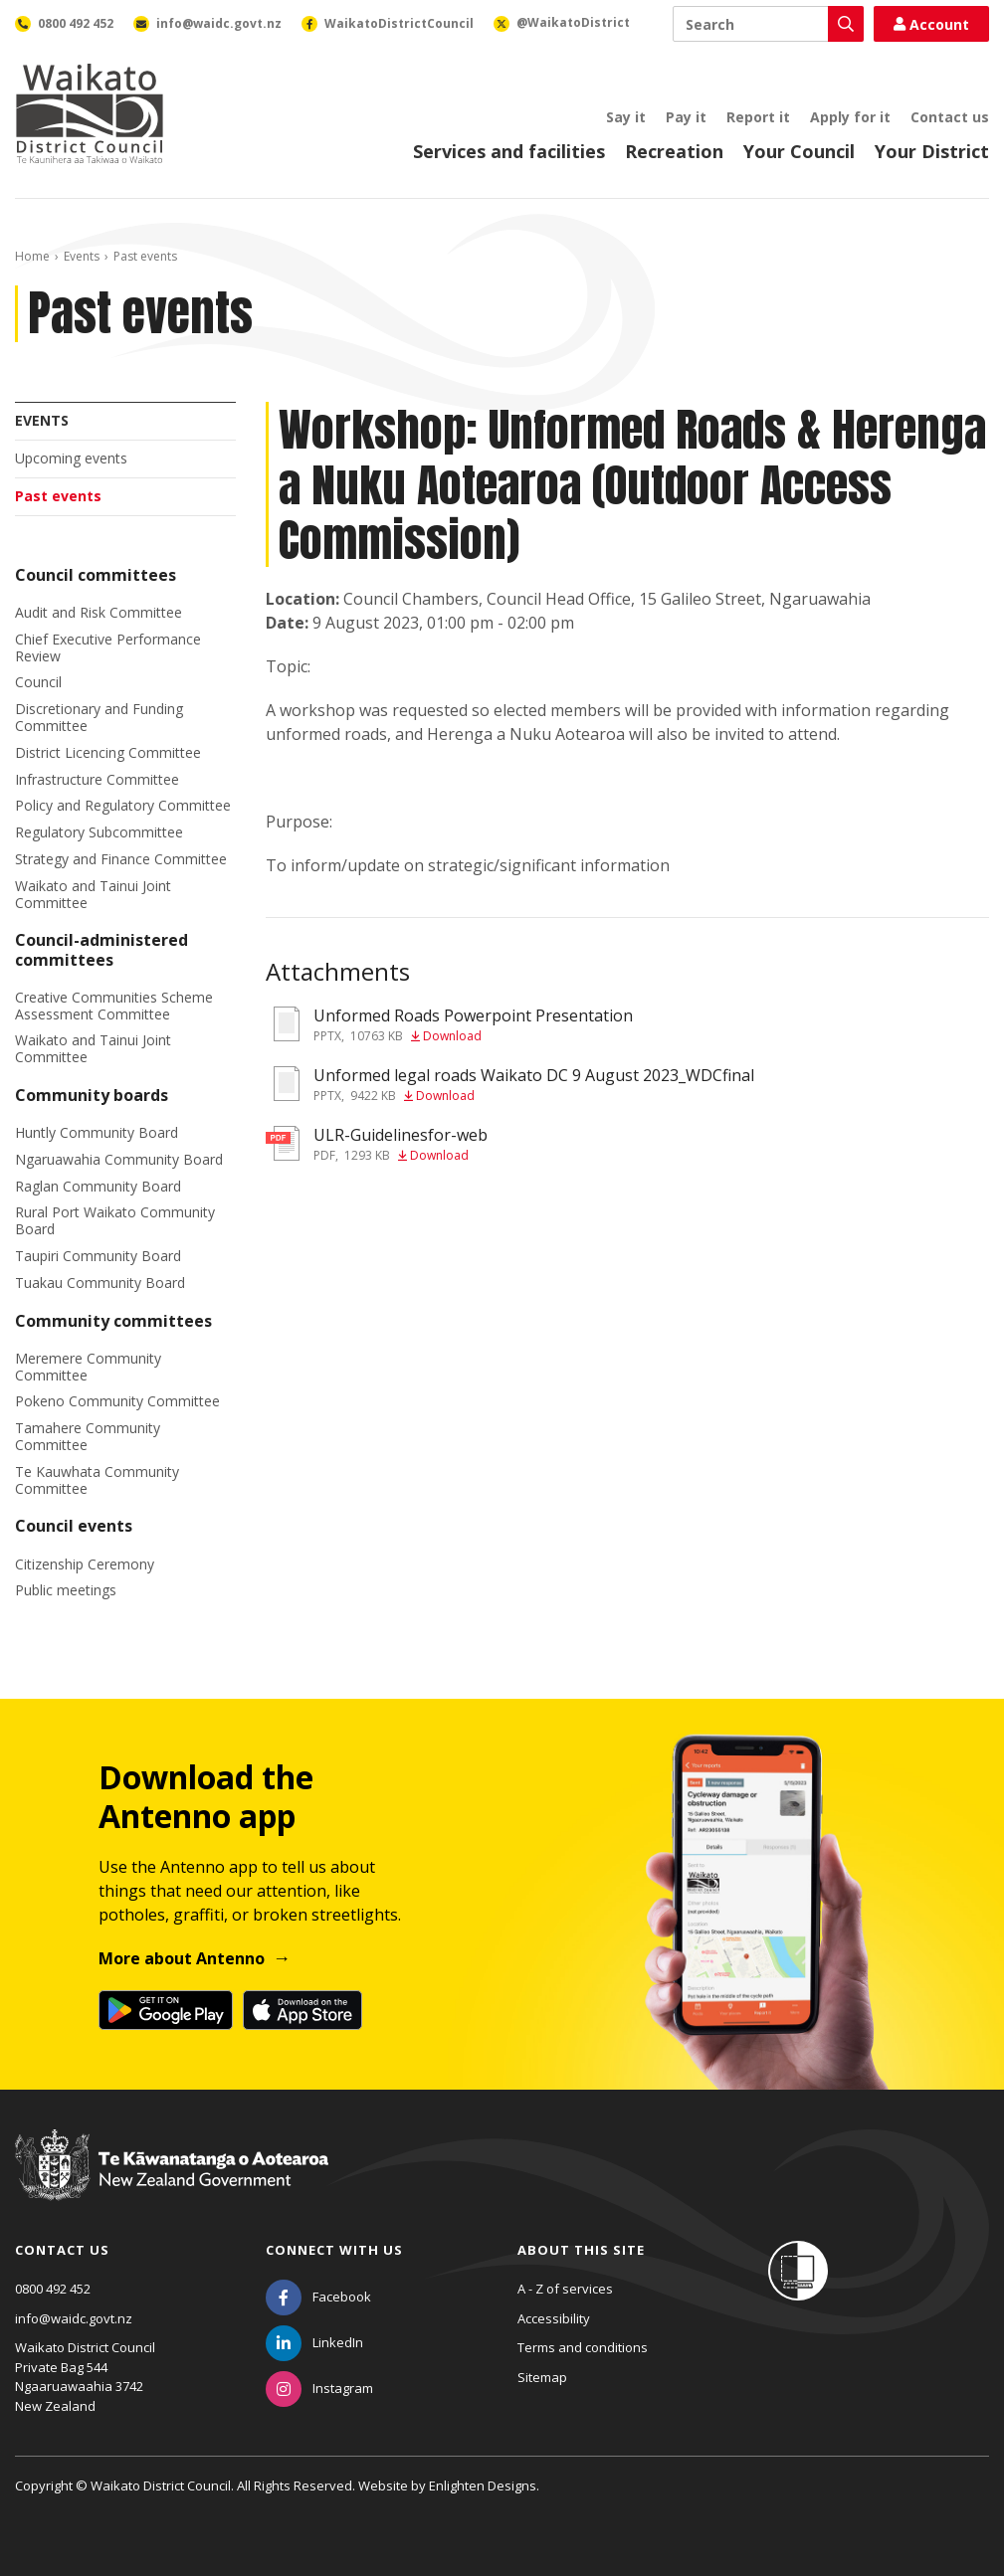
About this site (581, 2250)
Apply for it (850, 116)
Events (82, 256)
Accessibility (553, 2318)
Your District (932, 151)
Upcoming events (71, 458)
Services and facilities (509, 151)
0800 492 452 (53, 2289)
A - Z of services (565, 2289)
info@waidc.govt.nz (73, 2318)
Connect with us (334, 2250)
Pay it (686, 116)
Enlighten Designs (482, 2485)
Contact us (949, 116)
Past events (58, 495)
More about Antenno (182, 1958)
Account (931, 24)
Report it (758, 116)
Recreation (674, 151)
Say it (626, 116)
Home (32, 256)
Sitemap (542, 2377)
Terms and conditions (582, 2347)
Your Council (799, 151)
